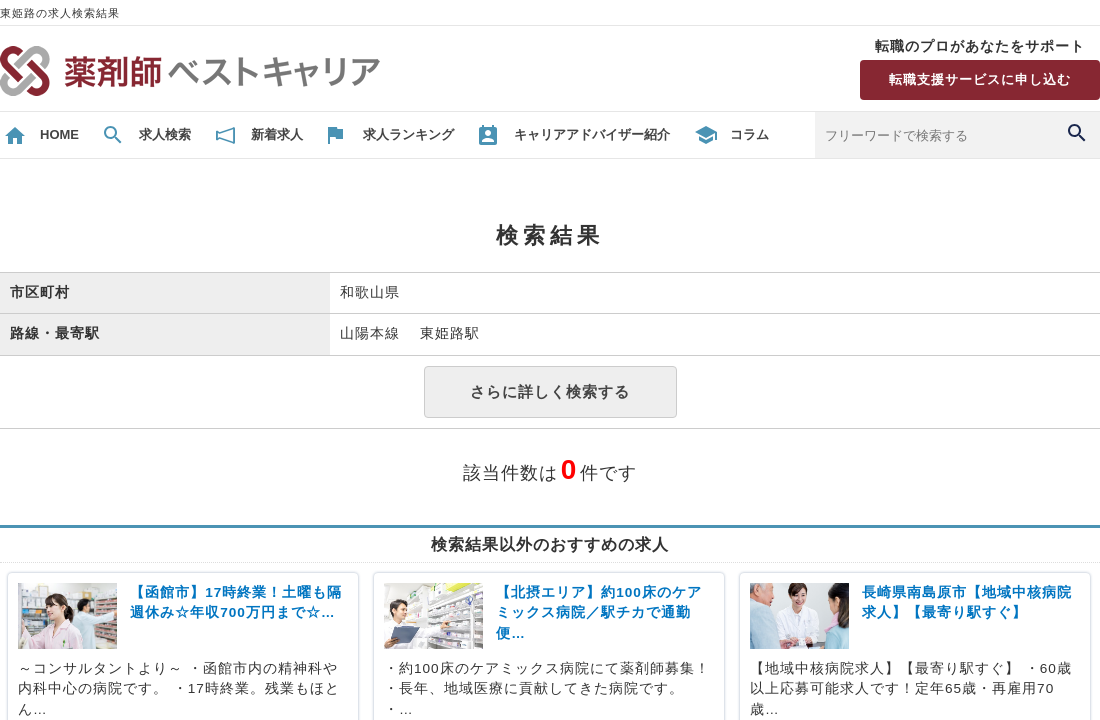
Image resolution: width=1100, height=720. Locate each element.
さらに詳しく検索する (550, 391)
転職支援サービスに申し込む (980, 79)
